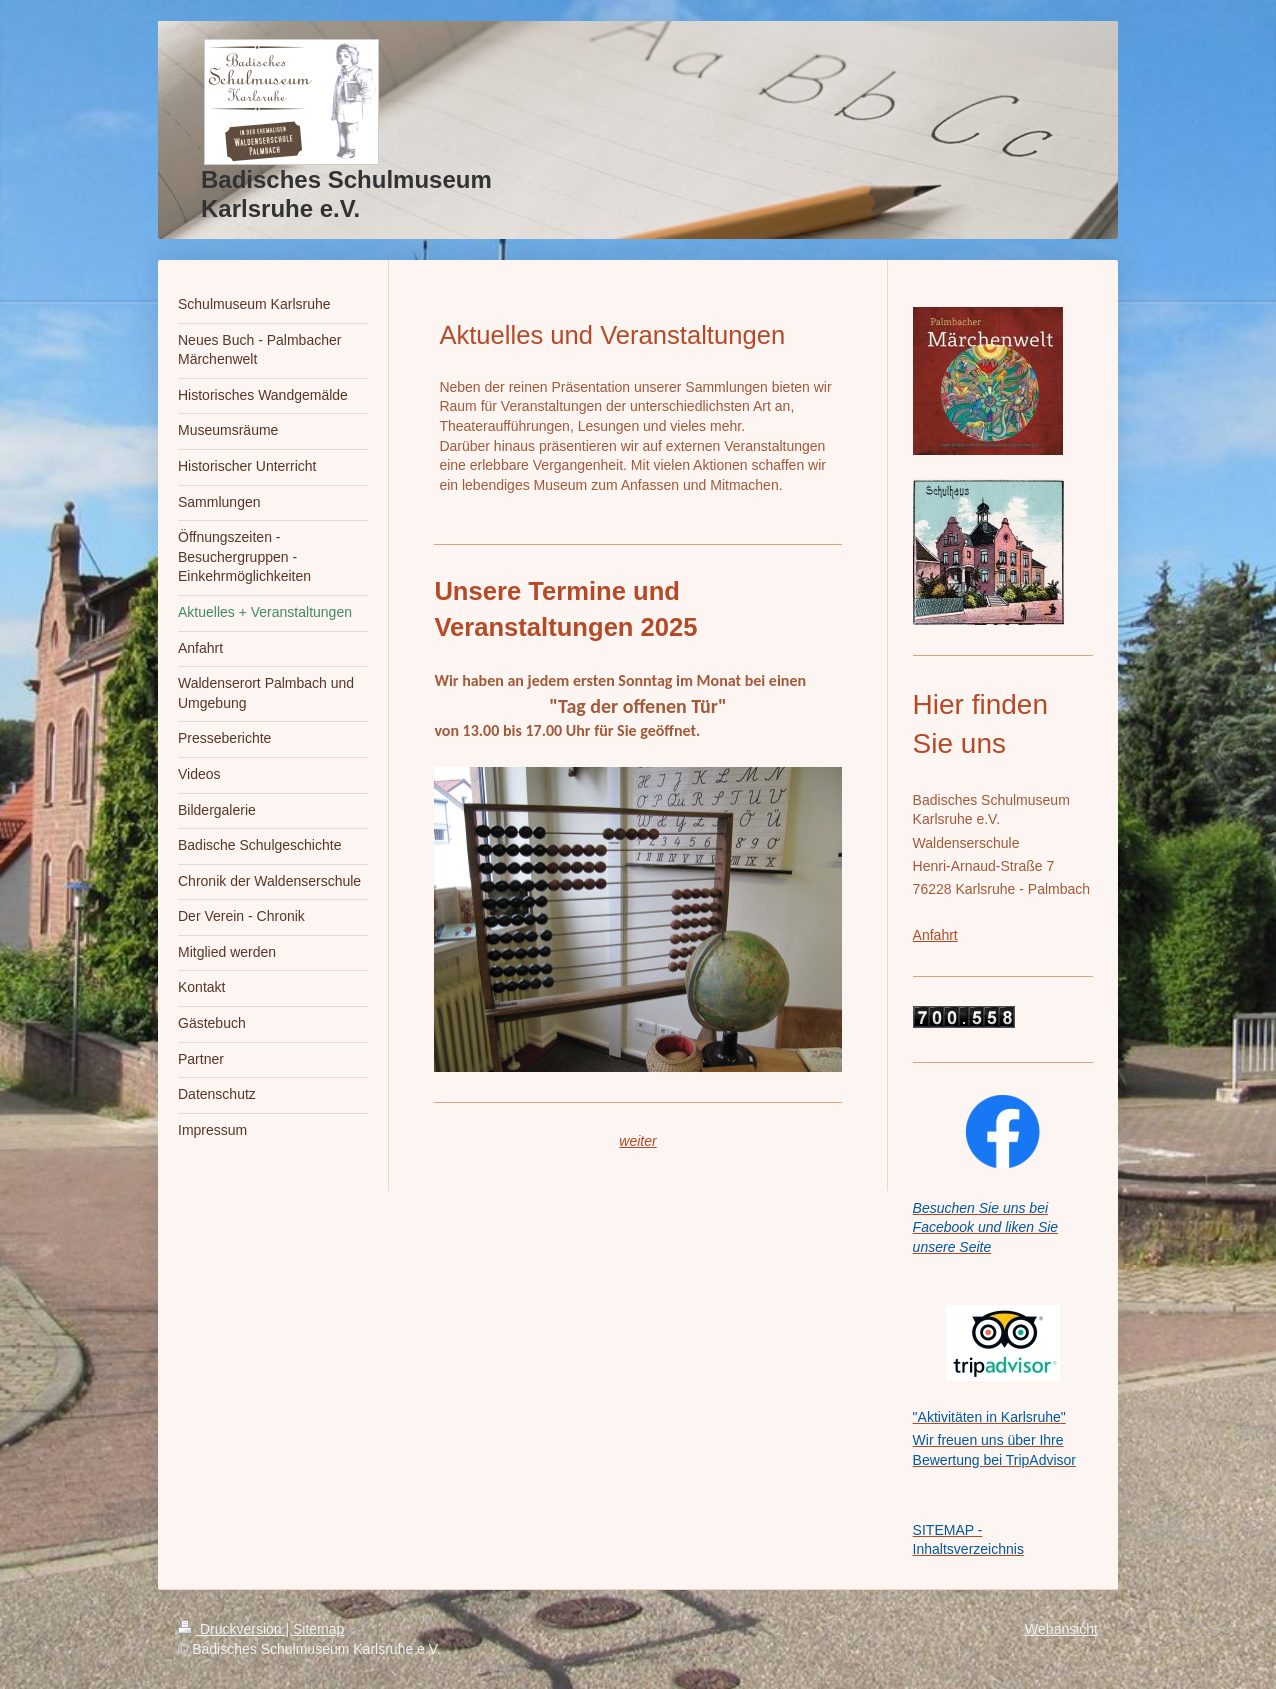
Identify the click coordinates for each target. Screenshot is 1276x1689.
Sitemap (318, 1629)
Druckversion (231, 1629)
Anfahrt (935, 935)
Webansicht (1061, 1629)
